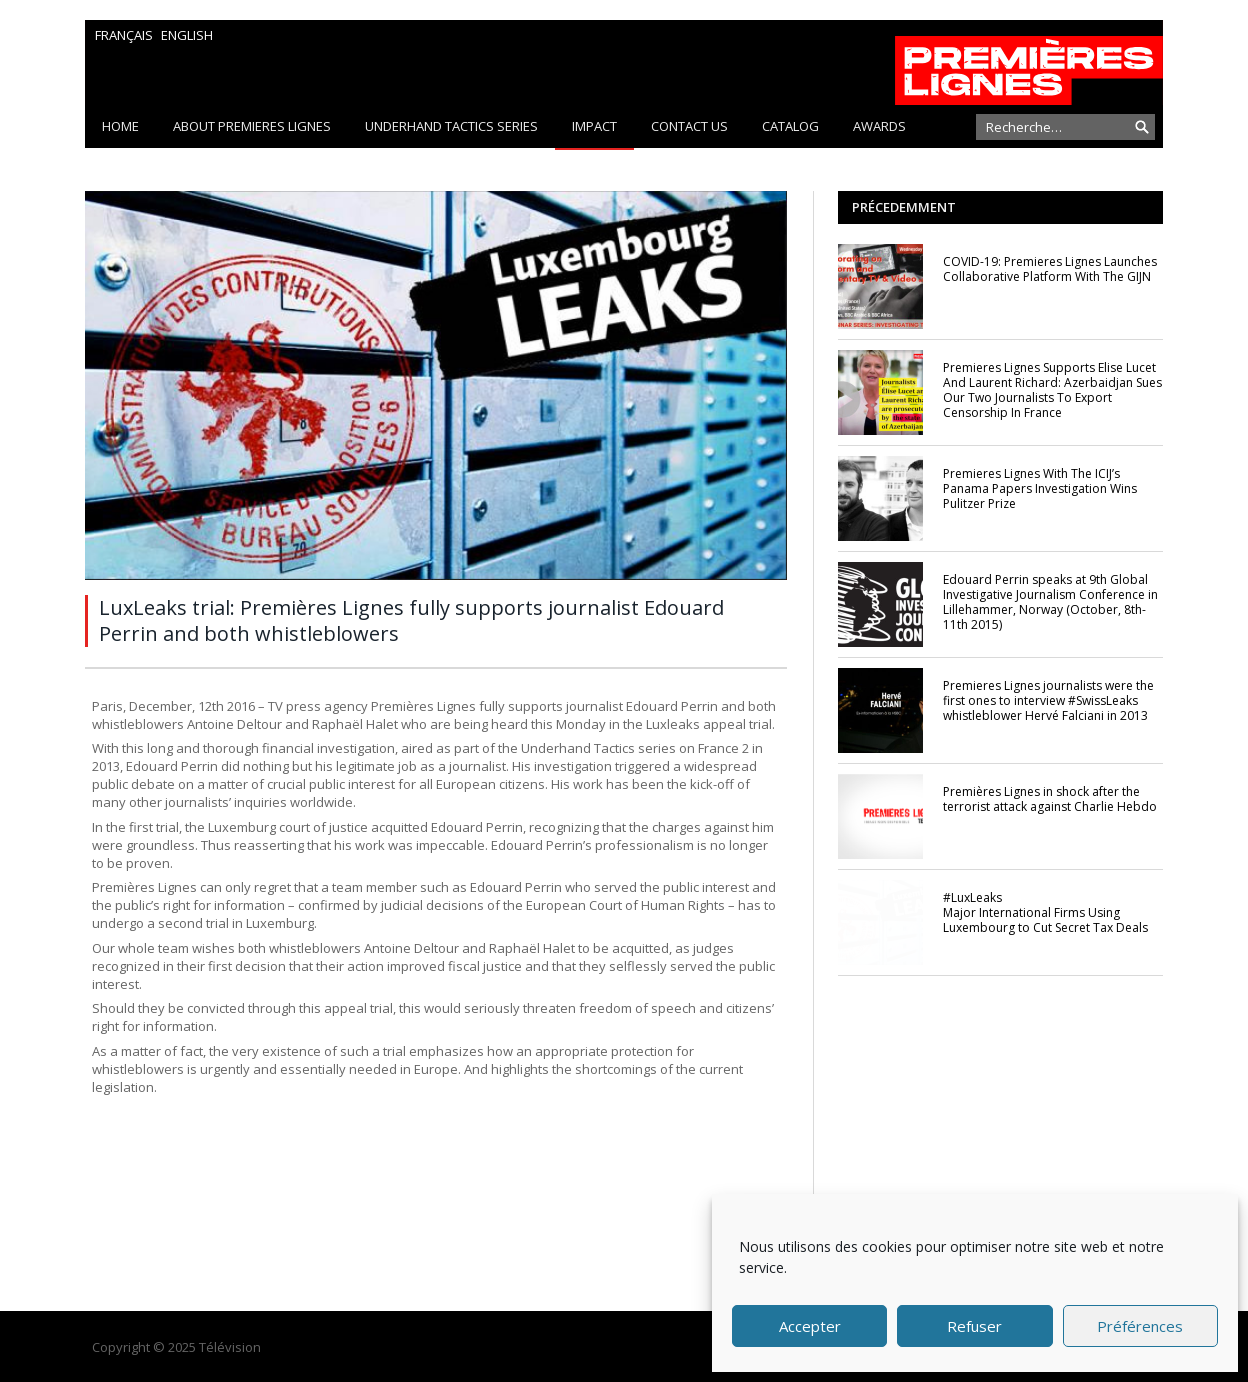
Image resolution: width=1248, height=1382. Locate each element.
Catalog (790, 126)
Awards (879, 126)
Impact (594, 126)
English (187, 35)
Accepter (810, 1326)
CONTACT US (689, 126)
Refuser (974, 1326)
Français (124, 35)
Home (120, 126)
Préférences (1140, 1326)
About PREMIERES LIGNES (252, 126)
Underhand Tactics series (451, 126)
